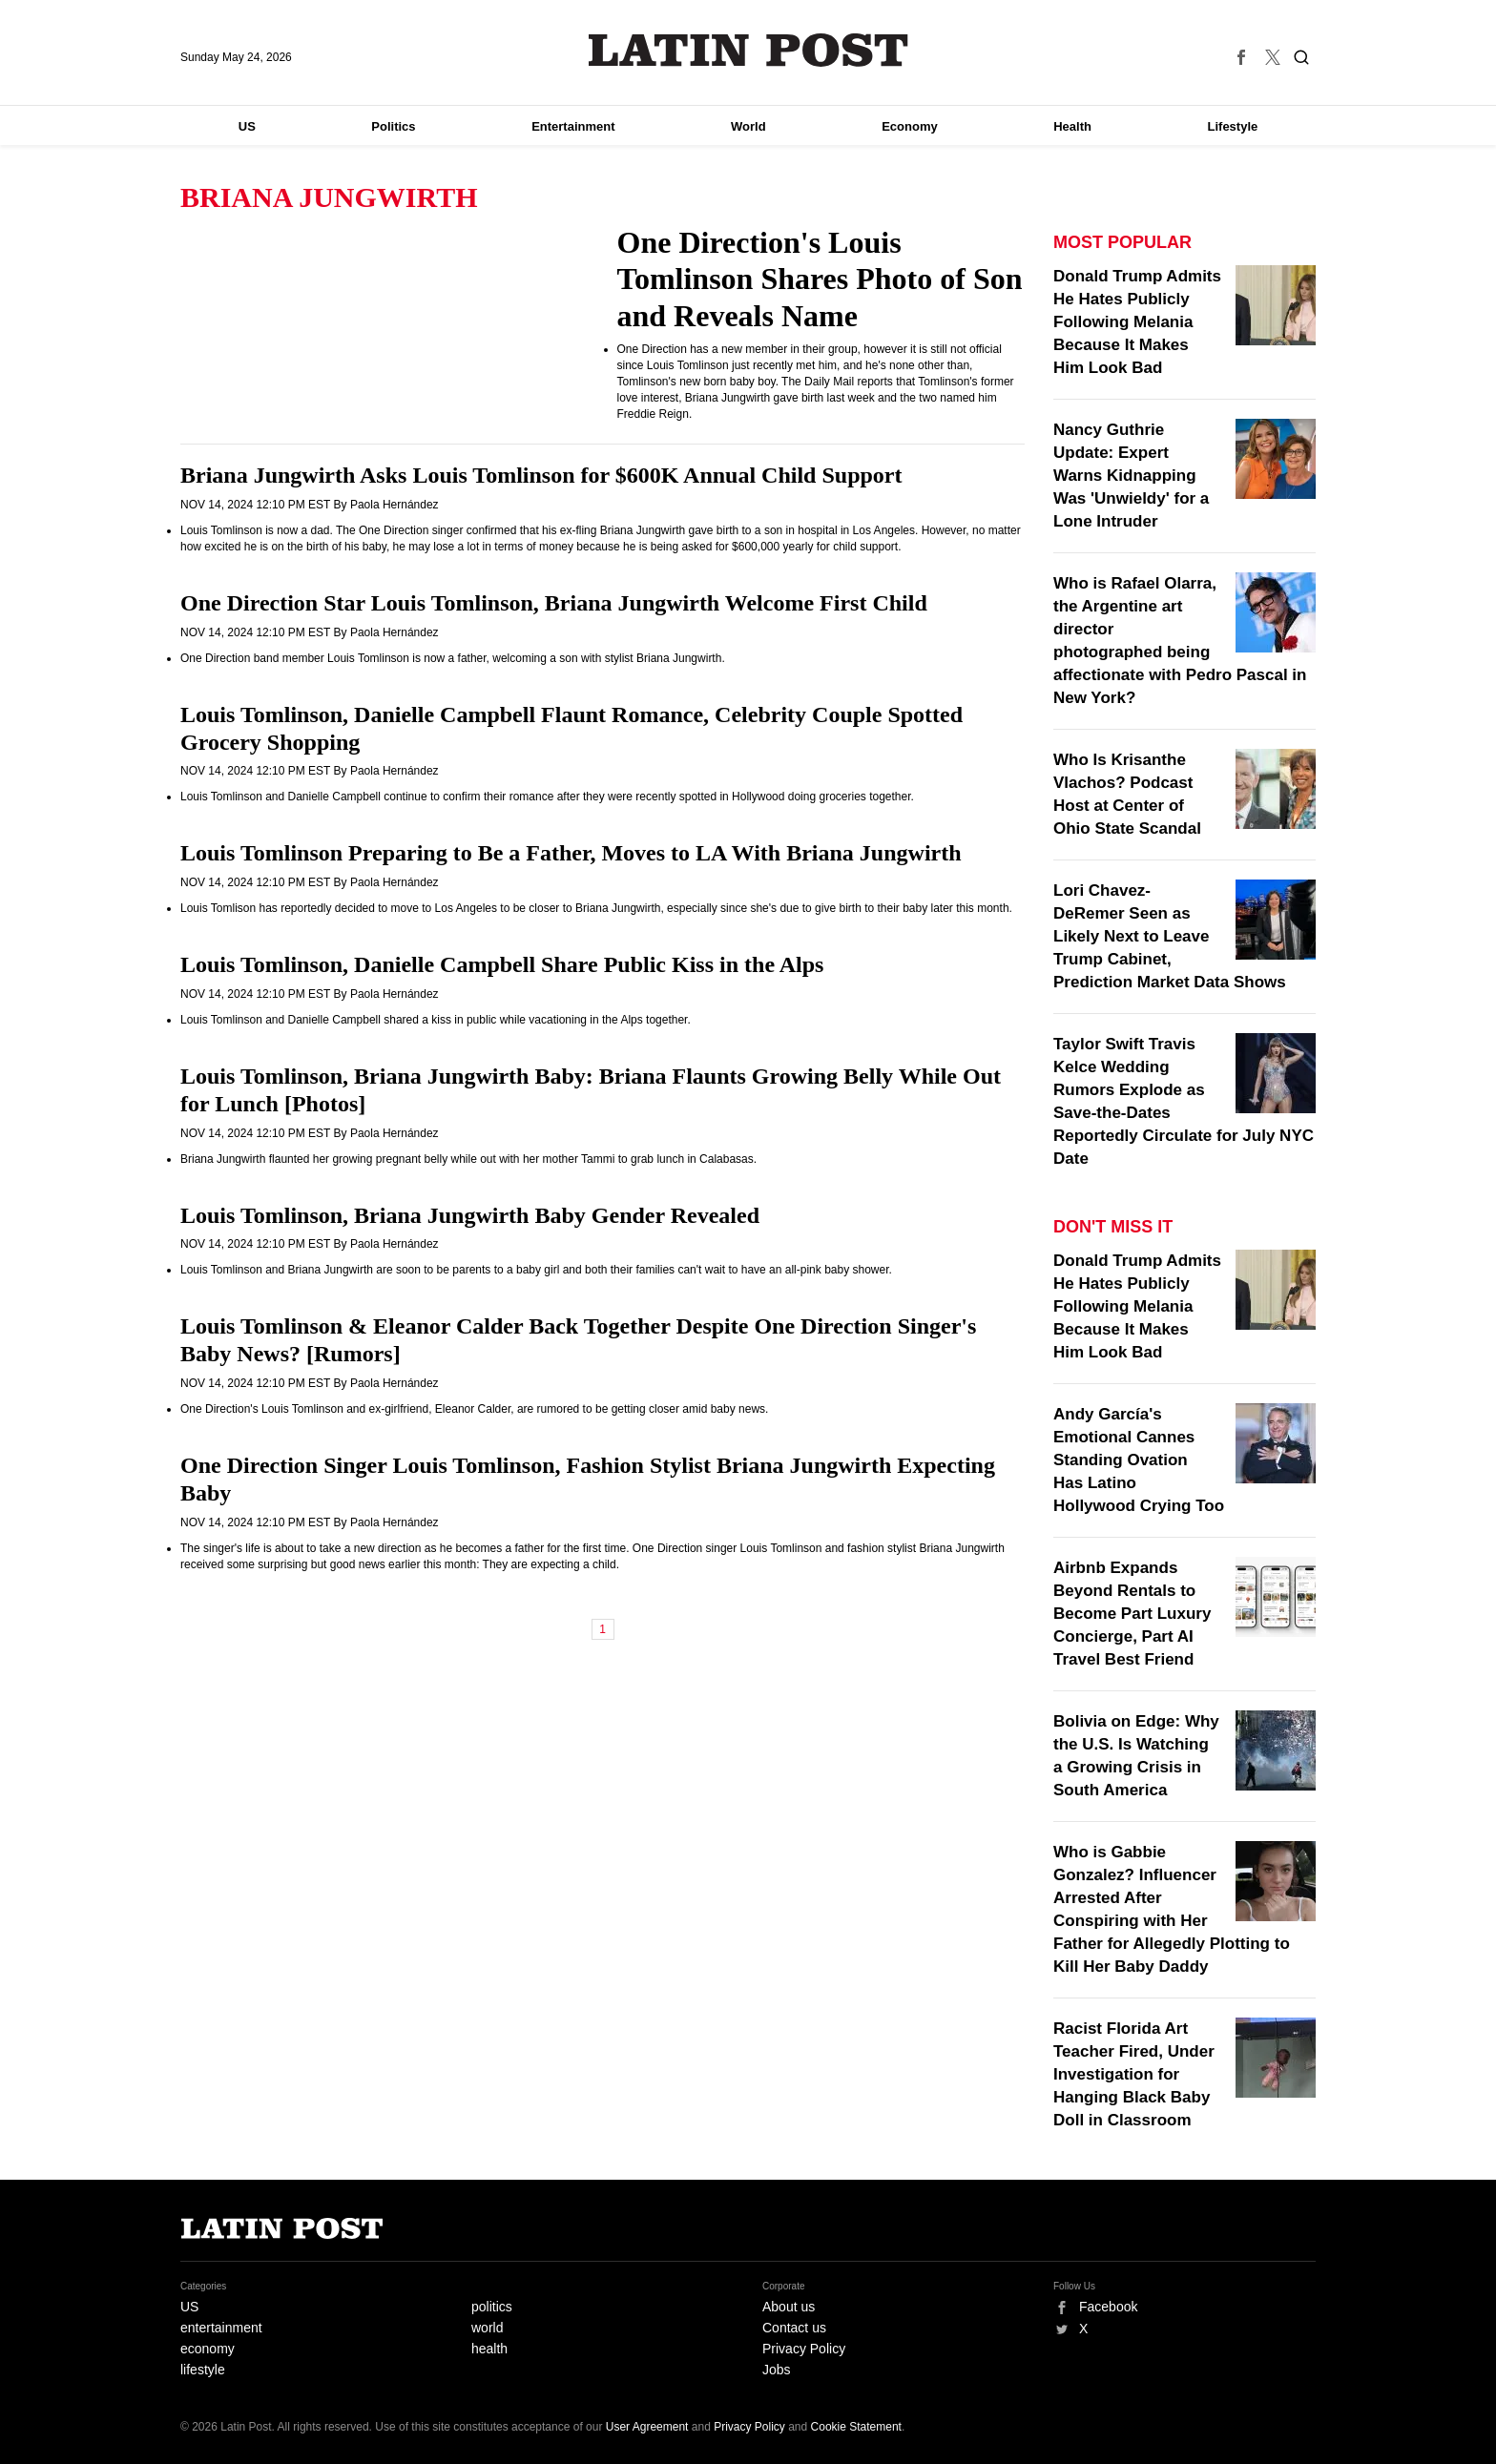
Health (1072, 126)
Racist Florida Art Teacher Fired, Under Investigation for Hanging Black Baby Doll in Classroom (1134, 2074)
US (247, 126)
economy (207, 2348)
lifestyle (202, 2369)
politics (491, 2306)
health (489, 2348)
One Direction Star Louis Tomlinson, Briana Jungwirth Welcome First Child (553, 602)
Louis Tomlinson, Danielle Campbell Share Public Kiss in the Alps (501, 964)
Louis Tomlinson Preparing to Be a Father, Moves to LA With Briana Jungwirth (571, 852)
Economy (910, 126)
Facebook (1108, 2306)
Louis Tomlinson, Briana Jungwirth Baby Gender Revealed (469, 1215)
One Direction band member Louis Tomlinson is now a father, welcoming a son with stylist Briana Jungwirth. (452, 658)
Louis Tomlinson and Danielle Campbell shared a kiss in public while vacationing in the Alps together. (435, 1019)
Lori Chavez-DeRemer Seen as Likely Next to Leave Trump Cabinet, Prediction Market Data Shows (1169, 936)
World (748, 126)
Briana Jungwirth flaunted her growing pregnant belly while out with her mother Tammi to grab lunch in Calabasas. (468, 1159)
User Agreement (647, 2426)
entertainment (221, 2327)
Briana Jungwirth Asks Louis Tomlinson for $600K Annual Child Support (541, 475)
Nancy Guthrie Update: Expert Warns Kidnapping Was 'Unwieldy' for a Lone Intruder (1131, 475)
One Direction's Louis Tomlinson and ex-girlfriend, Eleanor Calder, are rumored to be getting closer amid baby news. (474, 1409)
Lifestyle (1233, 126)
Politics (393, 126)
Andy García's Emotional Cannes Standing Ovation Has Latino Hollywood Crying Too (1138, 1460)
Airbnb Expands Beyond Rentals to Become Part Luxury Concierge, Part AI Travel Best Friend (1132, 1613)
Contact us (794, 2327)
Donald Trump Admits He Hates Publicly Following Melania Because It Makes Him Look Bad (1137, 322)
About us (788, 2306)
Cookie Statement (856, 2426)
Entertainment (572, 126)
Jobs (776, 2369)
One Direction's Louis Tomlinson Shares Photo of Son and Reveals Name (820, 279)
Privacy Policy (803, 2348)
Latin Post (748, 50)
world (487, 2327)
